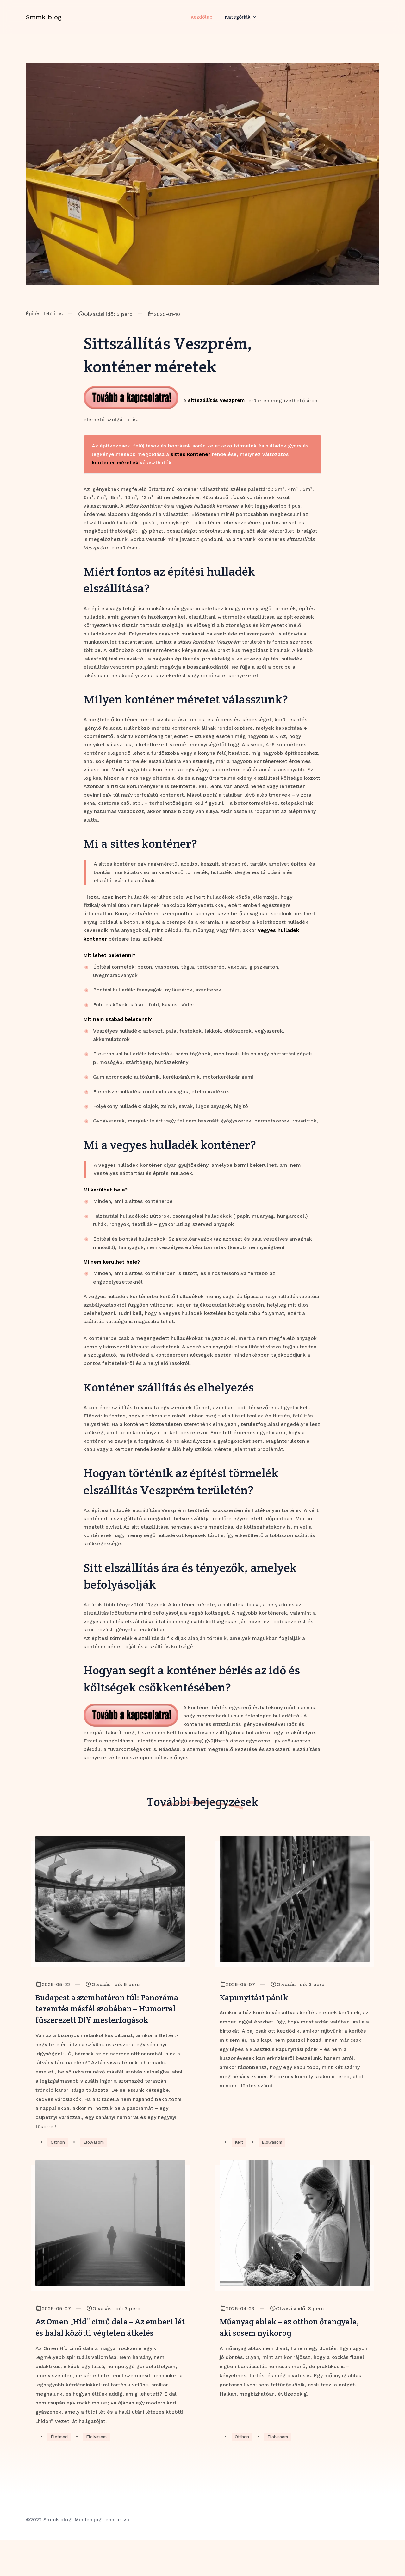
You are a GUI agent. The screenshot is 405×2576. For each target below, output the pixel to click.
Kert (239, 2161)
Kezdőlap (200, 23)
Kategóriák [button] (238, 23)
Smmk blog (44, 23)
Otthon (58, 2161)
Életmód (60, 2473)
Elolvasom (95, 2161)
